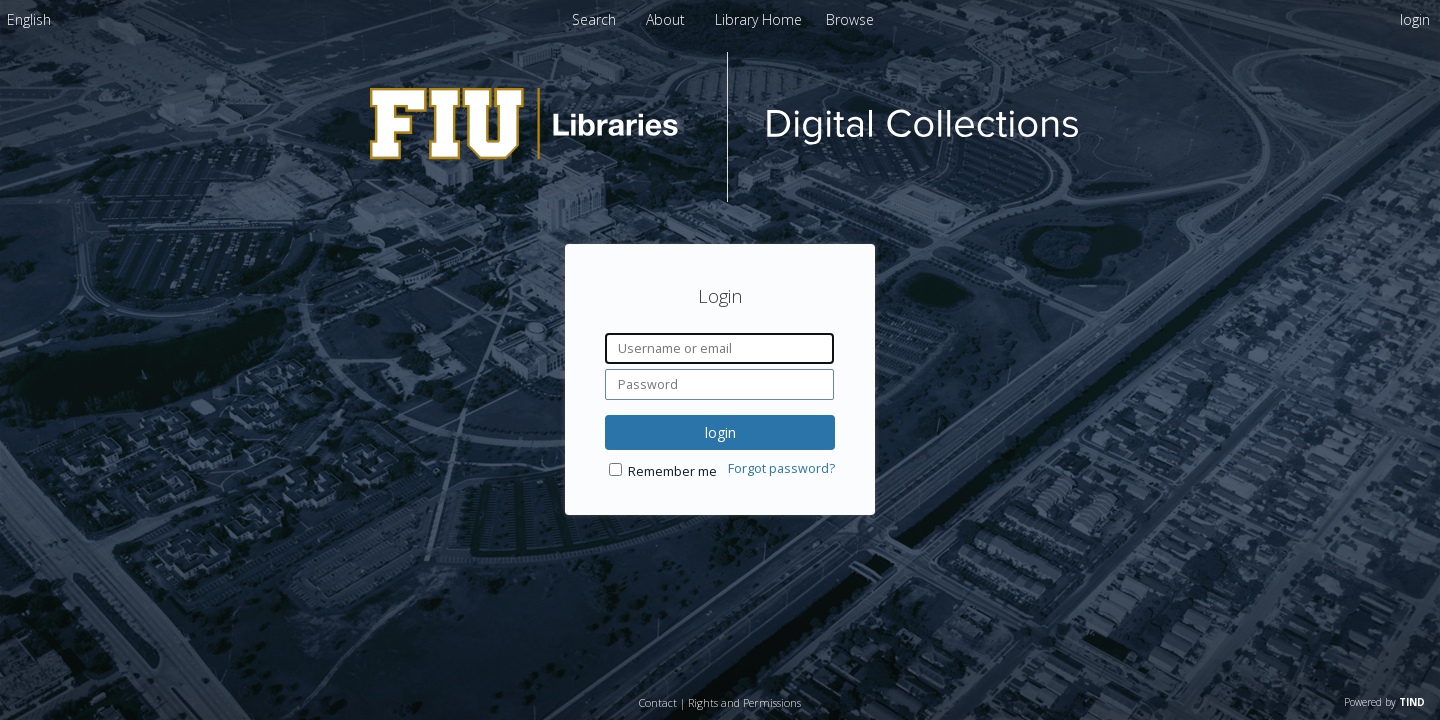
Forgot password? (781, 468)
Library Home (760, 19)
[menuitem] (29, 19)
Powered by (1384, 702)
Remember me (672, 471)
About (667, 19)
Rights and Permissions (744, 702)
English (29, 19)
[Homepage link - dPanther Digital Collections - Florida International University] (720, 196)
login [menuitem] (1415, 19)
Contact (658, 702)
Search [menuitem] (594, 19)
